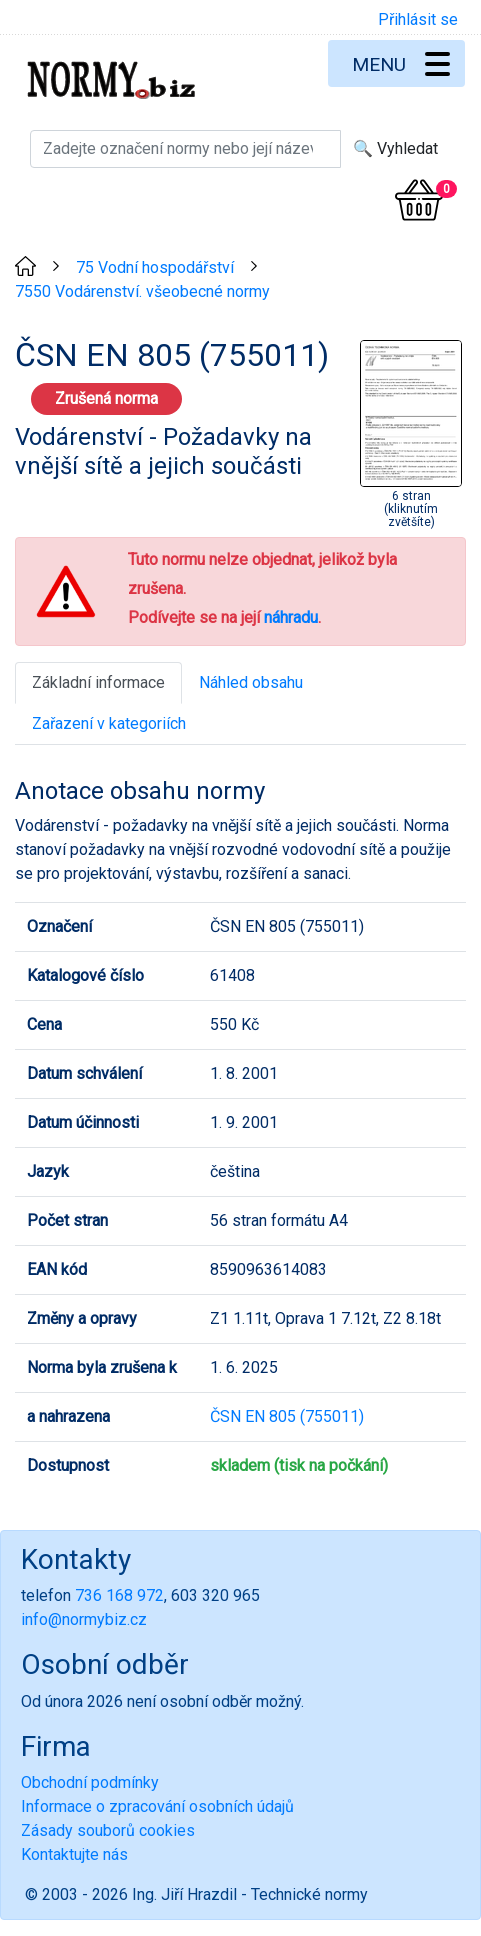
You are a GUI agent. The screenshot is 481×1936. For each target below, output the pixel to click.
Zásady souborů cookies (108, 1830)
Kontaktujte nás (74, 1854)
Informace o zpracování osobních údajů (157, 1806)
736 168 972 (119, 1595)
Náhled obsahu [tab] (251, 682)
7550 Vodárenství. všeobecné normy (142, 291)
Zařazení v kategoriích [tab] (109, 723)
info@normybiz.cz (84, 1619)
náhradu (291, 617)
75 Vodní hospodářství (155, 267)
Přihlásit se (418, 19)
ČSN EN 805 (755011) (287, 1416)
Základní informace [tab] (98, 682)
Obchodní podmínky (90, 1782)
